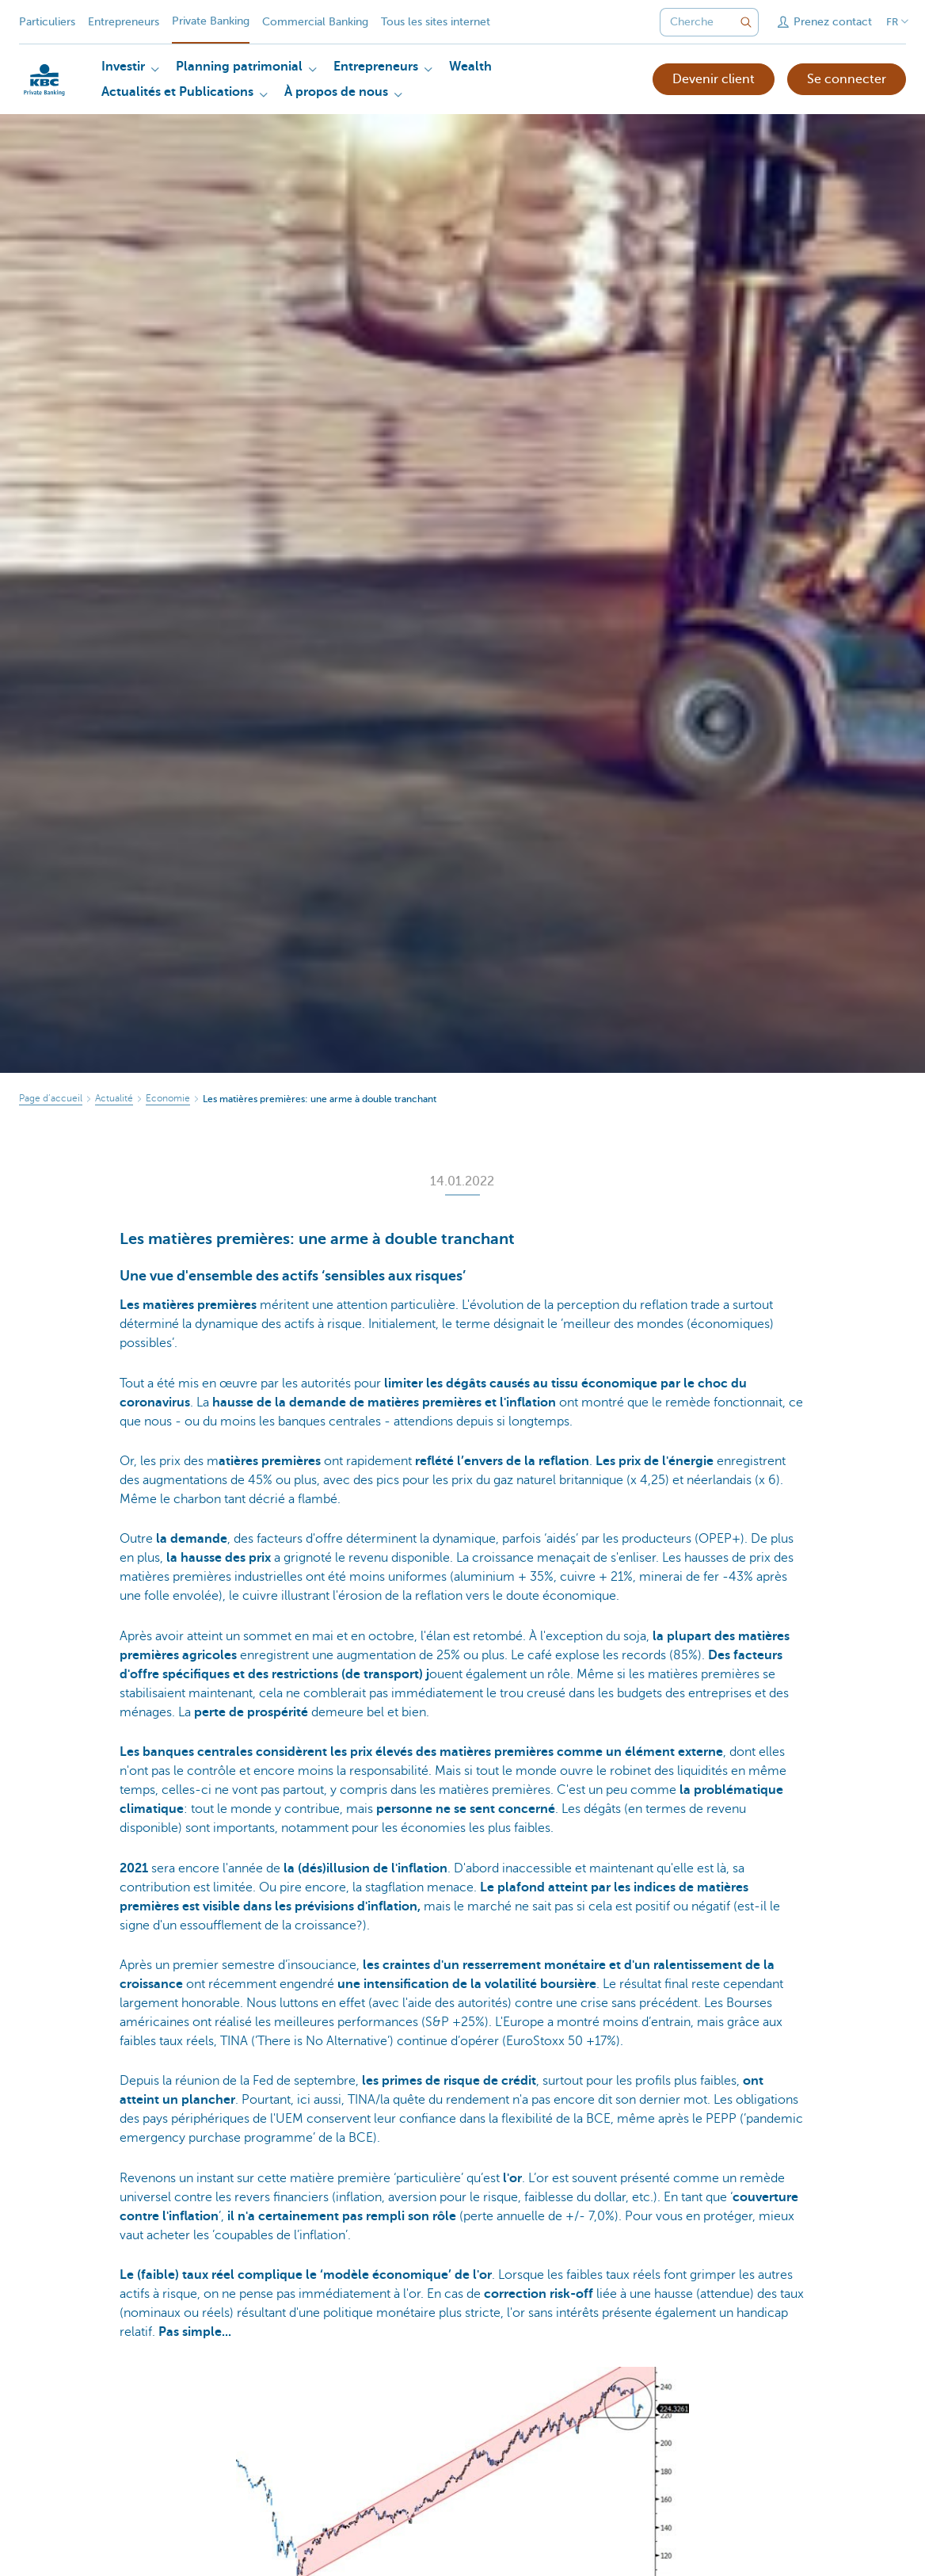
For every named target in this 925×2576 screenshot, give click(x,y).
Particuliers (47, 22)
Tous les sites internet (435, 22)
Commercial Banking (315, 22)
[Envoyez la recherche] (746, 22)
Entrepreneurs (123, 22)
